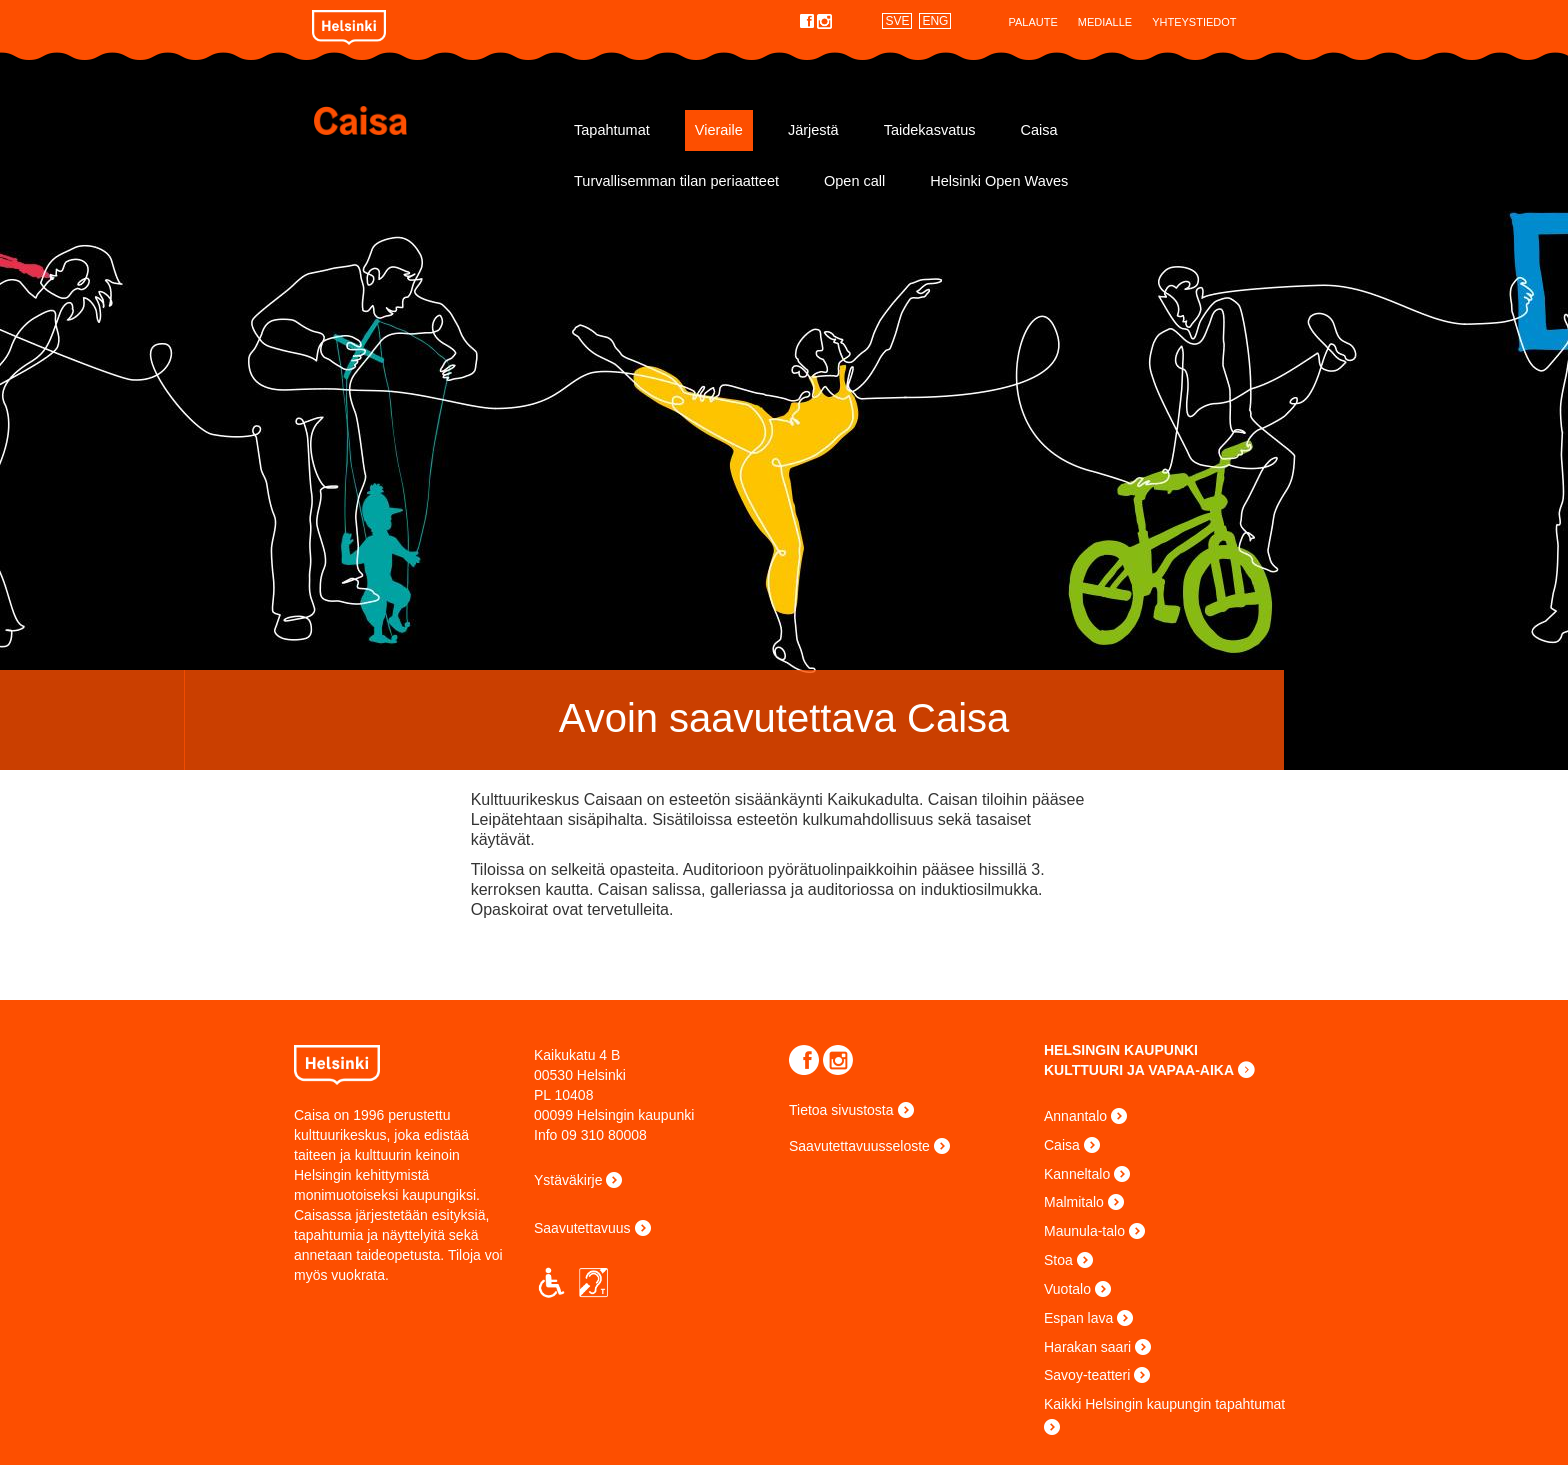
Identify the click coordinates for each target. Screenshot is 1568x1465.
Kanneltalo (1077, 1174)
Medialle (1105, 22)
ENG (935, 21)
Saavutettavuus (582, 1228)
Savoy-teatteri (1087, 1375)
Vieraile (719, 130)
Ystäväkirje (568, 1180)
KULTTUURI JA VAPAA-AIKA (1139, 1070)
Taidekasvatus (930, 130)
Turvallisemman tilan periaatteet (676, 181)
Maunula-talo (1084, 1231)
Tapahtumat (612, 130)
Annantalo (1075, 1116)
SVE (897, 21)
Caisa (431, 120)
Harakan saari (1087, 1347)
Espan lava (1078, 1318)
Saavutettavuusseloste (859, 1146)
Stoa (1058, 1260)
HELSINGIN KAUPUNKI (1121, 1050)
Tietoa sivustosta (841, 1110)
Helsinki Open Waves (999, 181)
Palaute (1032, 22)
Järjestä (813, 130)
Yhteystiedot (1194, 22)
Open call (854, 181)
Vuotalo (1067, 1289)
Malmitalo (1074, 1202)
